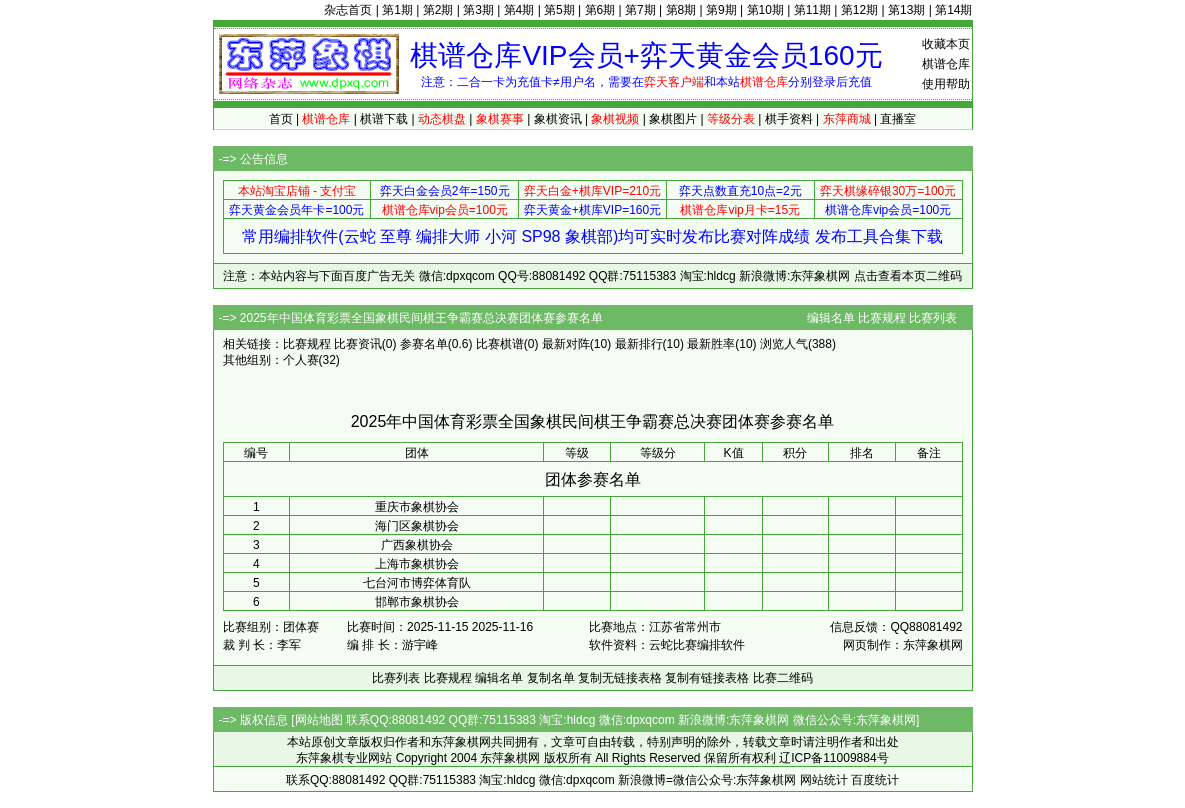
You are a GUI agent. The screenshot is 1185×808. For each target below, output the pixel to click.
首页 (281, 119)
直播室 (898, 119)
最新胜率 (711, 344)
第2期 (438, 10)
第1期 (397, 10)
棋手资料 (789, 119)
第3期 (478, 10)
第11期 (812, 10)
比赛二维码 (783, 678)
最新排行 (639, 344)
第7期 (640, 10)
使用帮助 (946, 84)
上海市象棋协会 (417, 564)
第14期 (953, 10)
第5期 (559, 10)
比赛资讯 (358, 344)
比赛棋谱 (500, 344)
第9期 (721, 10)
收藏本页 (946, 44)
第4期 (519, 10)
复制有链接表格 (707, 678)
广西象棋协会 (417, 545)
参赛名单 (424, 344)
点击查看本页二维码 (908, 276)
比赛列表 (933, 318)
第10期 (765, 10)
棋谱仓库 (946, 64)
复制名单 (551, 678)
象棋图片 (673, 119)
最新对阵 (566, 344)
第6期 (600, 10)
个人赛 (301, 360)
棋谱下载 (384, 119)
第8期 (681, 10)
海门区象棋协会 (417, 526)
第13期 (906, 10)
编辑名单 (831, 318)
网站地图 (319, 720)
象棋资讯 (558, 119)
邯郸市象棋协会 (417, 602)
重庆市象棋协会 (417, 507)
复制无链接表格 (620, 678)
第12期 (859, 10)
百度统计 (875, 780)
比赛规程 (882, 318)
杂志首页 (348, 10)
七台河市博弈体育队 (417, 583)
